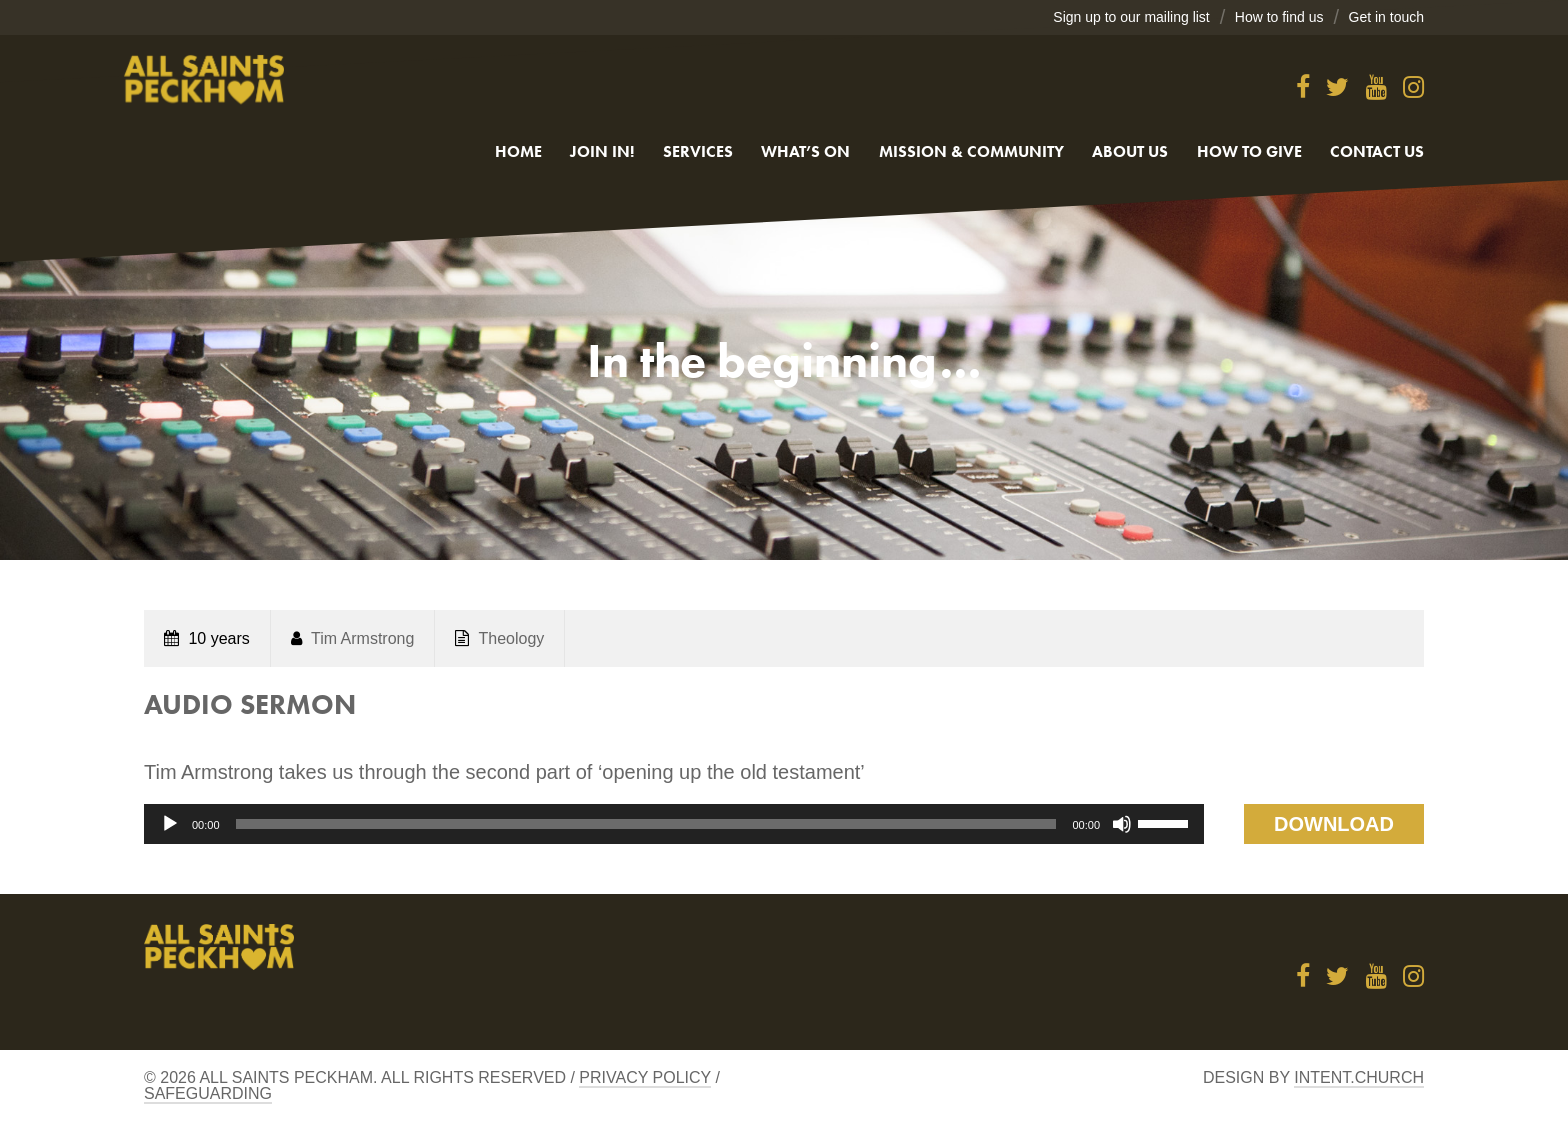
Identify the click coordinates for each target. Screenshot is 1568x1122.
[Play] (170, 824)
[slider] (646, 824)
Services (698, 151)
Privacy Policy (645, 1077)
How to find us (1279, 17)
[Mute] (1122, 824)
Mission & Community (971, 151)
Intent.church (1359, 1077)
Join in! (602, 151)
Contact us (1377, 151)
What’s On (805, 151)
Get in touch (1387, 17)
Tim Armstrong (362, 638)
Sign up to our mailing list (1131, 17)
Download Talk (1334, 828)
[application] (674, 824)
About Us (1130, 151)
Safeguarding (208, 1093)
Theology (512, 638)
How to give (1249, 151)
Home (518, 151)
